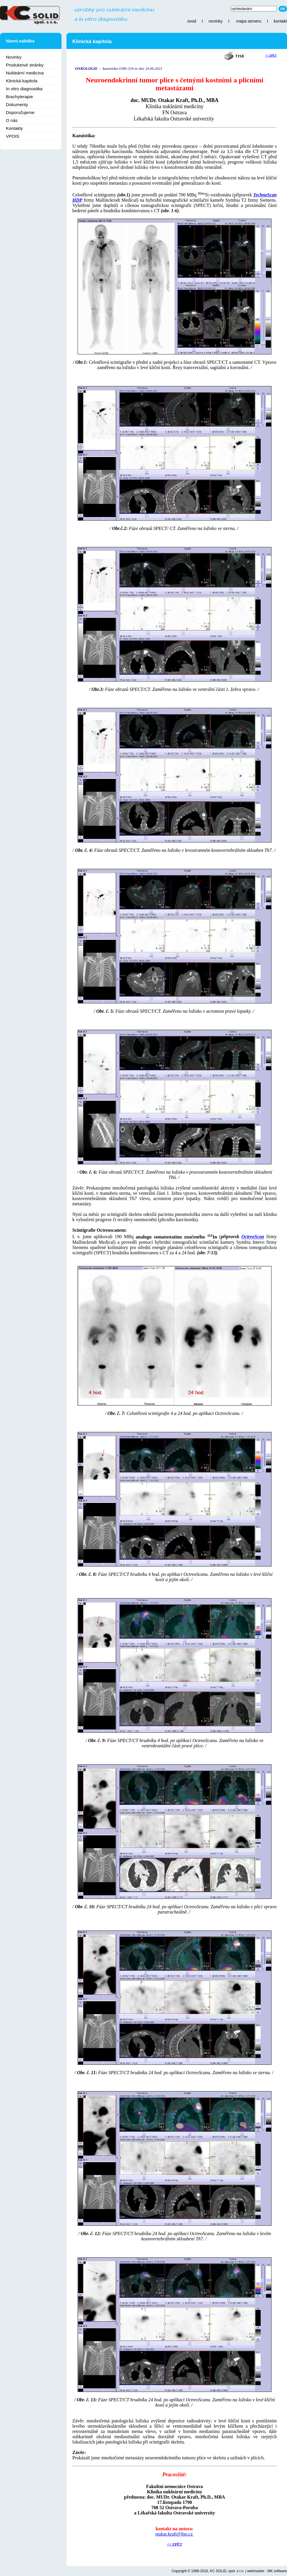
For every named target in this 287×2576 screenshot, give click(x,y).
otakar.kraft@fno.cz (174, 2533)
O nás (12, 120)
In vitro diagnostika (24, 88)
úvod (191, 21)
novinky (215, 21)
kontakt (280, 21)
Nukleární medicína (25, 72)
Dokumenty (17, 104)
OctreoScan (253, 1236)
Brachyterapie (19, 96)
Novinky (13, 57)
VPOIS (12, 136)
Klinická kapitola (21, 80)
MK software (277, 2571)
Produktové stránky (24, 64)
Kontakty (14, 128)
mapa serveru (248, 21)
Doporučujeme (20, 112)
